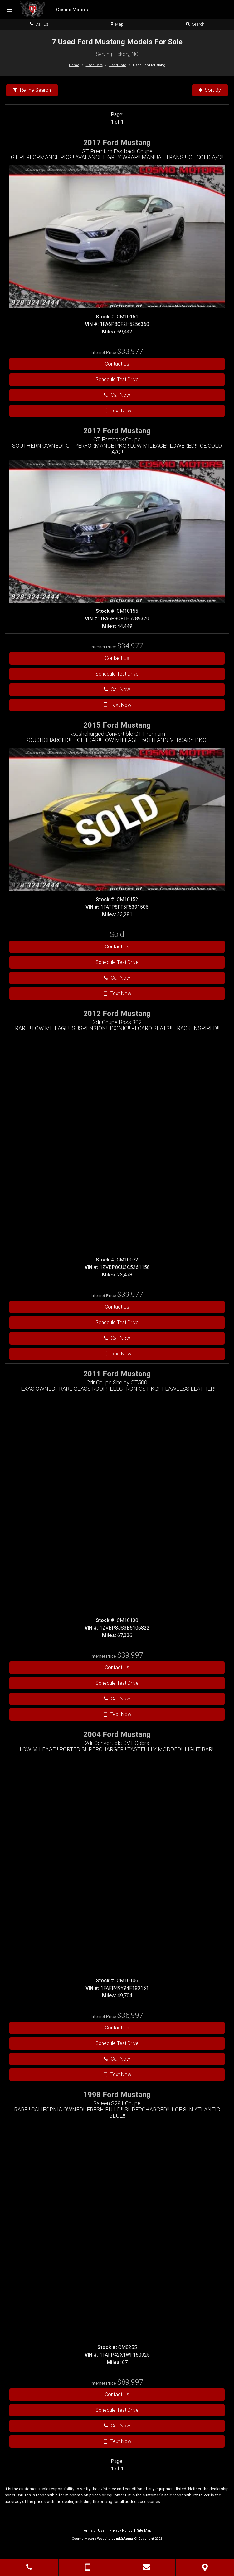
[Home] (54, 9)
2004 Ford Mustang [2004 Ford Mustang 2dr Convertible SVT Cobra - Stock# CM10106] (117, 1734)
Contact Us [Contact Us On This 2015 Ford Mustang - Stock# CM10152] (117, 947)
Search (195, 24)
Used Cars (94, 65)
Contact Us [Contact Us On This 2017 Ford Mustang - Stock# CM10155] (117, 658)
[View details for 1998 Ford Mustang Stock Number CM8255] (130, 2383)
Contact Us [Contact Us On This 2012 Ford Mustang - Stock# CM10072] (117, 1307)
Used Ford (117, 65)
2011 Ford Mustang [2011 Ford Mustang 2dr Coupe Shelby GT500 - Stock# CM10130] (117, 1373)
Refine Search (32, 90)
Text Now (117, 411)
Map (117, 24)
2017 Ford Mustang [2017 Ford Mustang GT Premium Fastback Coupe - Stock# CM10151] (117, 142)
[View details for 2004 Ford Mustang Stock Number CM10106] (130, 2016)
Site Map (144, 2531)
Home (74, 65)
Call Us (39, 24)
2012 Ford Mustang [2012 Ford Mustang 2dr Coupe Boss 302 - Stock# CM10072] (117, 1013)
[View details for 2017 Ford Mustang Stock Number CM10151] (130, 352)
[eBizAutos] (124, 2539)
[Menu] (9, 10)
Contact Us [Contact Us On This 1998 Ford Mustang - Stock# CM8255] (117, 2394)
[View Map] (205, 2567)
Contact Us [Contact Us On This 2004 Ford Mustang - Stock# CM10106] (117, 2028)
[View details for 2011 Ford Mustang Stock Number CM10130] (130, 1656)
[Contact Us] (146, 2567)
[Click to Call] (29, 2567)
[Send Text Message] (88, 2567)
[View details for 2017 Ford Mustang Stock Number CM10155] (130, 647)
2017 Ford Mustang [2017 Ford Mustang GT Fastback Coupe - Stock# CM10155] (117, 430)
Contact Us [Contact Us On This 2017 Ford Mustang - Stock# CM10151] (117, 364)
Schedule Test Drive (117, 379)
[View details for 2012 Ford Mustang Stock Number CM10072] (130, 1295)
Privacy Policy (120, 2531)
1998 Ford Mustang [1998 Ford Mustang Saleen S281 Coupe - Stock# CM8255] (117, 2094)
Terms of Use (93, 2531)
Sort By (210, 90)
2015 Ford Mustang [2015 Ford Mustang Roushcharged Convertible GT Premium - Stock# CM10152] (117, 725)
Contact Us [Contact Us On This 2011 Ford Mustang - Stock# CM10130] (117, 1667)
